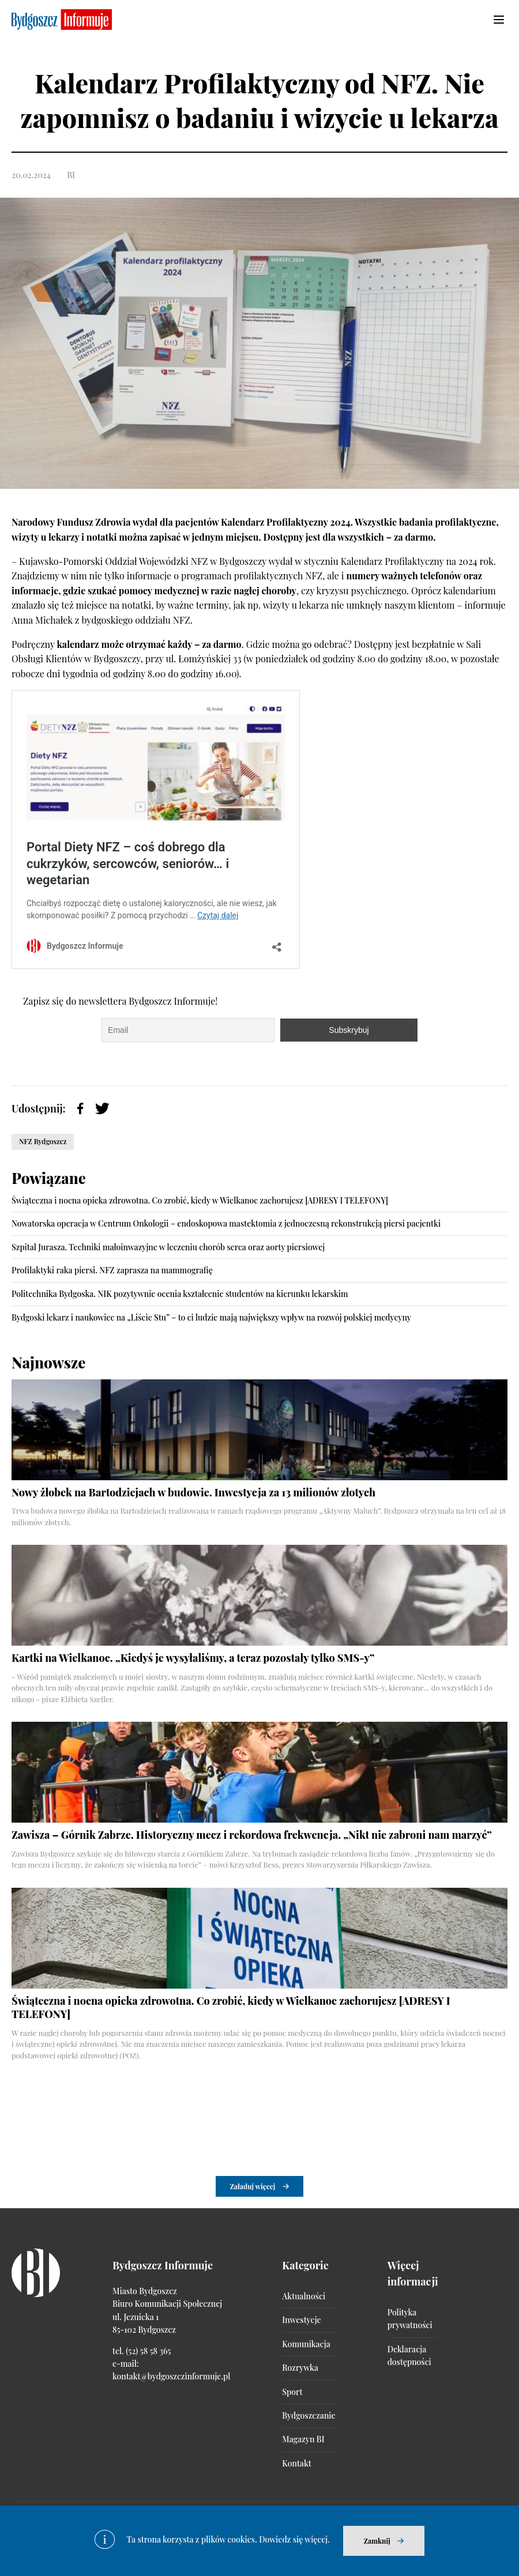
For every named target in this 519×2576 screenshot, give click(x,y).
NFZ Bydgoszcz (42, 1141)
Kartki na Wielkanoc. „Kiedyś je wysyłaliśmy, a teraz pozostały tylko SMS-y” (193, 1658)
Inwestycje (301, 2319)
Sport (292, 2391)
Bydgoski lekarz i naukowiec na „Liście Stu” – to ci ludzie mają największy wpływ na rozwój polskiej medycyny (211, 1317)
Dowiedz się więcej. (294, 2539)
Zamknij (377, 2540)
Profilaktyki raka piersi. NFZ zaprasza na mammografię (112, 1270)
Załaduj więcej (253, 2186)
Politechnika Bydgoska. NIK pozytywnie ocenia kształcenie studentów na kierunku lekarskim (180, 1293)
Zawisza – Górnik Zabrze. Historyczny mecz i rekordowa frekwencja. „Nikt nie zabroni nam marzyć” (252, 1835)
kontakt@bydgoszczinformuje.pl (171, 2376)
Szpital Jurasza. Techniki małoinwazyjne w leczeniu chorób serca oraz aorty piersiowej (168, 1247)
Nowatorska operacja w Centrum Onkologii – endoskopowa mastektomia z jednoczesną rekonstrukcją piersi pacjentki (226, 1223)
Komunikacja (306, 2344)
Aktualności (303, 2296)
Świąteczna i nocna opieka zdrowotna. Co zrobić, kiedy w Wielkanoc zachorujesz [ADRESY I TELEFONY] (200, 1200)
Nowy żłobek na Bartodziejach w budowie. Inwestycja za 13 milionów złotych (193, 1492)
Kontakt (296, 2463)
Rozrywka (300, 2367)
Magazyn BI (303, 2439)
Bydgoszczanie (308, 2415)
